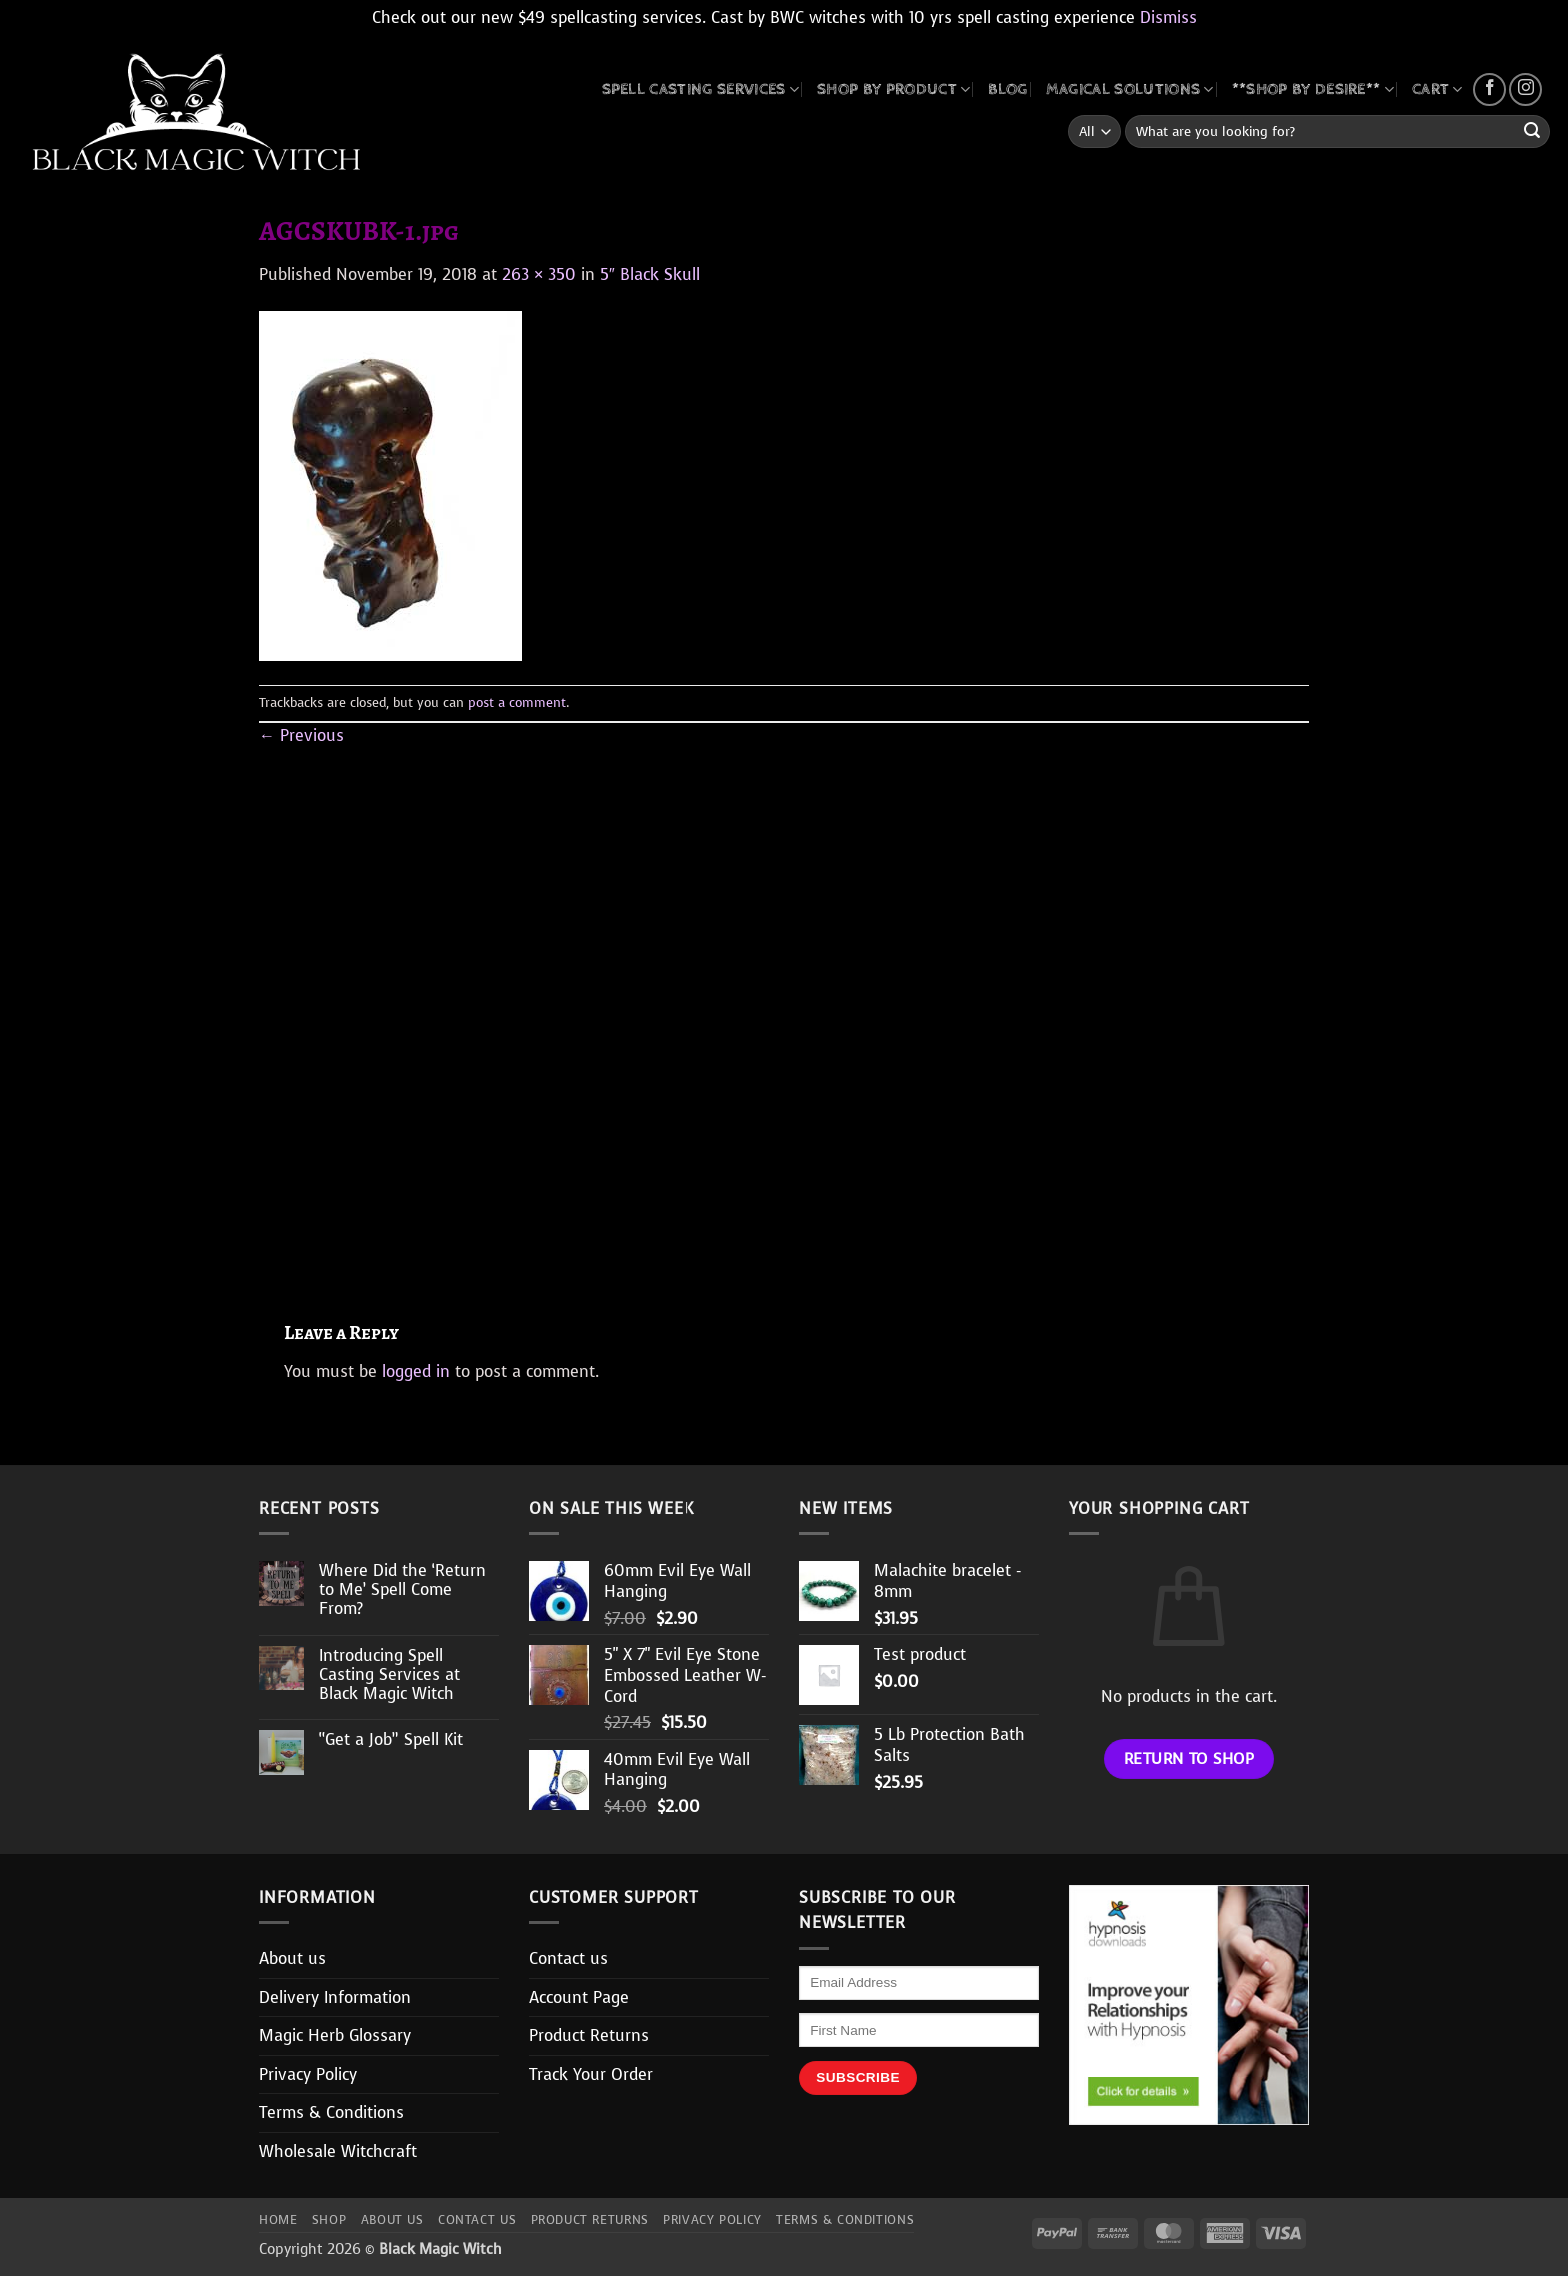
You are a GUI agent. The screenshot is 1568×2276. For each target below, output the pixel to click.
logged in (416, 1371)
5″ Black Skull (650, 274)
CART (1437, 89)
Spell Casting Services (701, 89)
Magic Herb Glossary (335, 2035)
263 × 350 (539, 274)
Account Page (579, 1997)
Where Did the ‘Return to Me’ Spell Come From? (402, 1590)
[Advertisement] (784, 1010)
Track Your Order (591, 2074)
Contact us (568, 1958)
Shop (329, 2220)
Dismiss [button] (1168, 17)
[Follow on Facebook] (1489, 89)
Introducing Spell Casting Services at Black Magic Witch (389, 1675)
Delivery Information (335, 1997)
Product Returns (589, 2035)
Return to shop (1189, 1758)
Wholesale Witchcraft (338, 2151)
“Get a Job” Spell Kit (391, 1739)
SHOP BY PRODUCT (893, 89)
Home (278, 2220)
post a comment (517, 702)
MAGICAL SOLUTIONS (1130, 89)
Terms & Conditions (331, 2112)
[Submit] (1532, 132)
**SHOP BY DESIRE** (1313, 89)
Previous (301, 735)
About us (292, 1958)
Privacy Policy (308, 2074)
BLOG (1007, 89)
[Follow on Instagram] (1525, 89)
